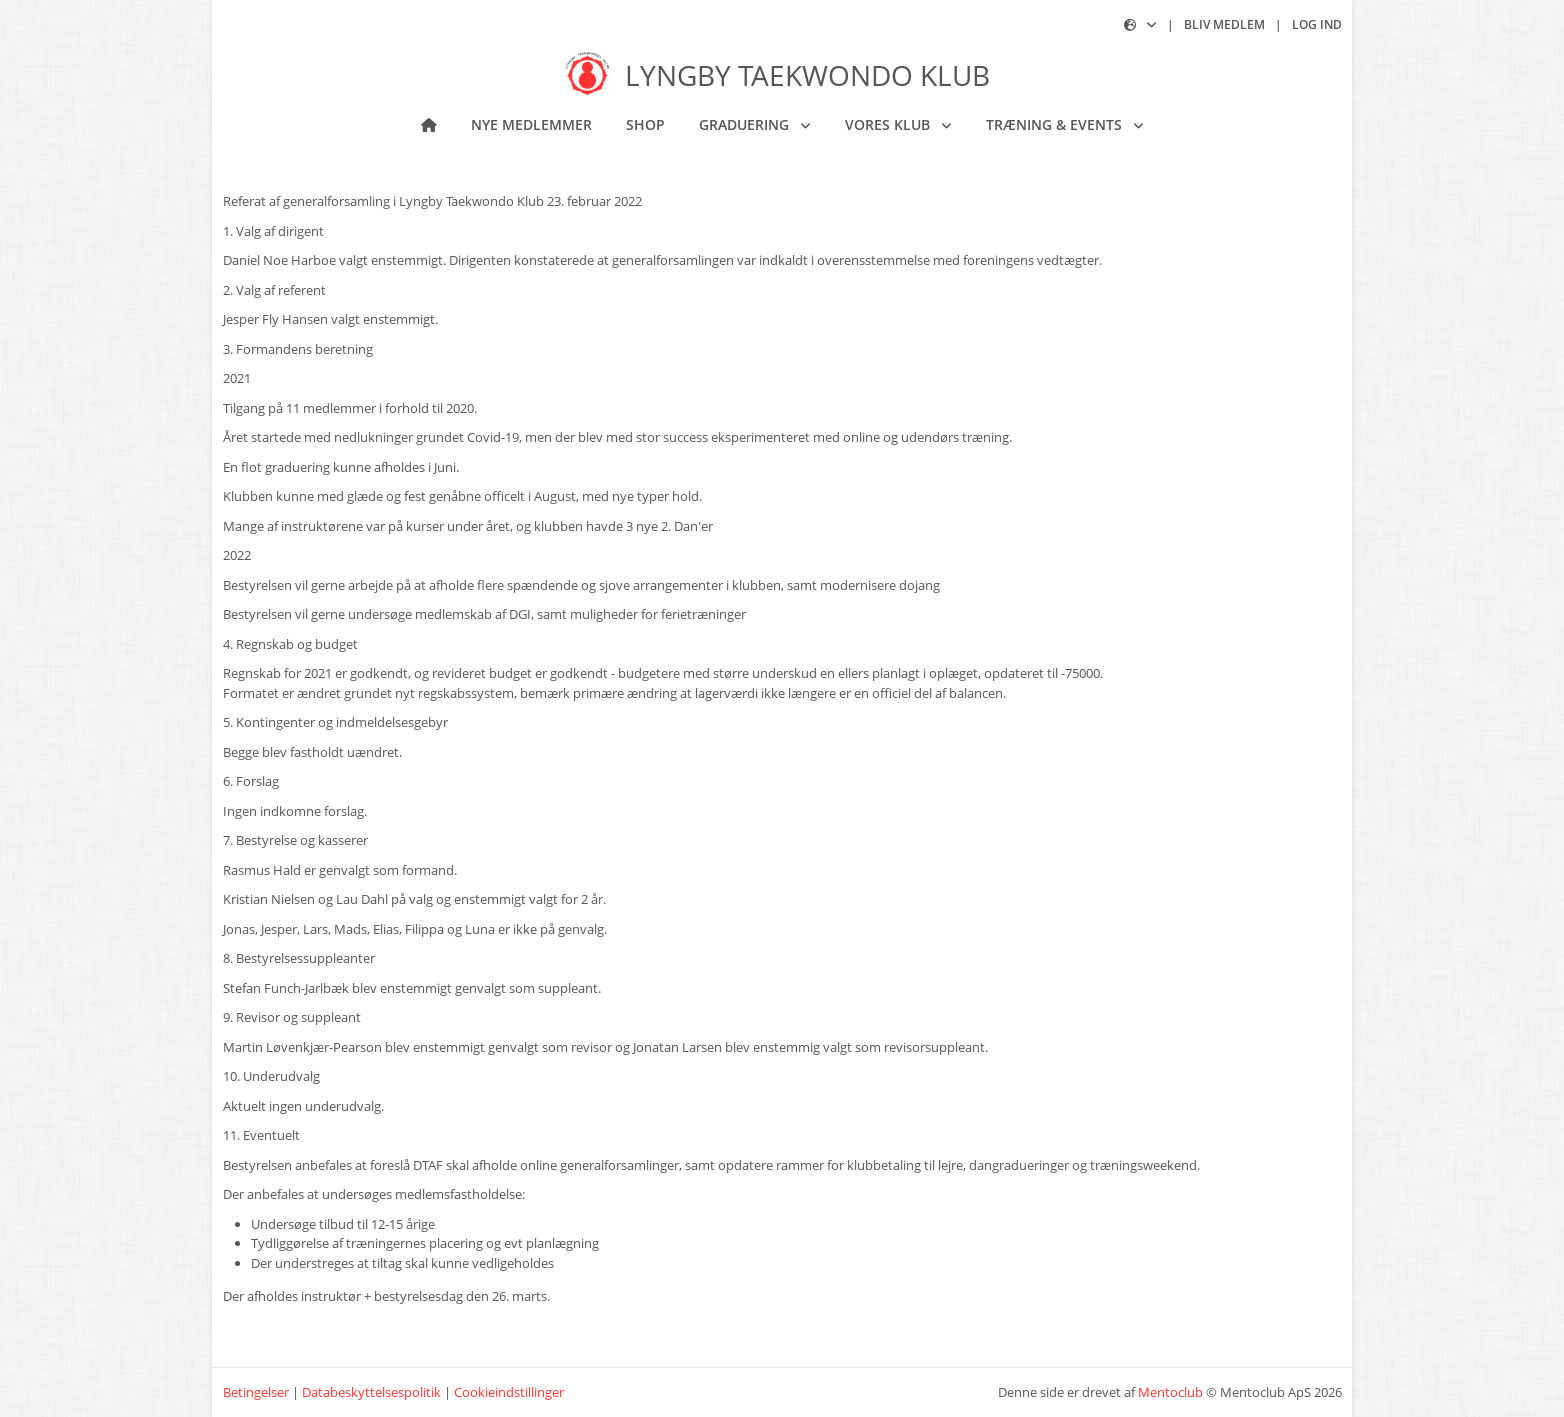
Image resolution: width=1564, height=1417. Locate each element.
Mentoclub (1170, 1392)
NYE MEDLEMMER (531, 124)
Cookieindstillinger (509, 1392)
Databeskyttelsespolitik (371, 1392)
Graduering (746, 124)
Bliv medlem (1224, 24)
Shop (645, 124)
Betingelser (256, 1392)
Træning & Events (1056, 124)
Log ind (1317, 24)
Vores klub (889, 124)
